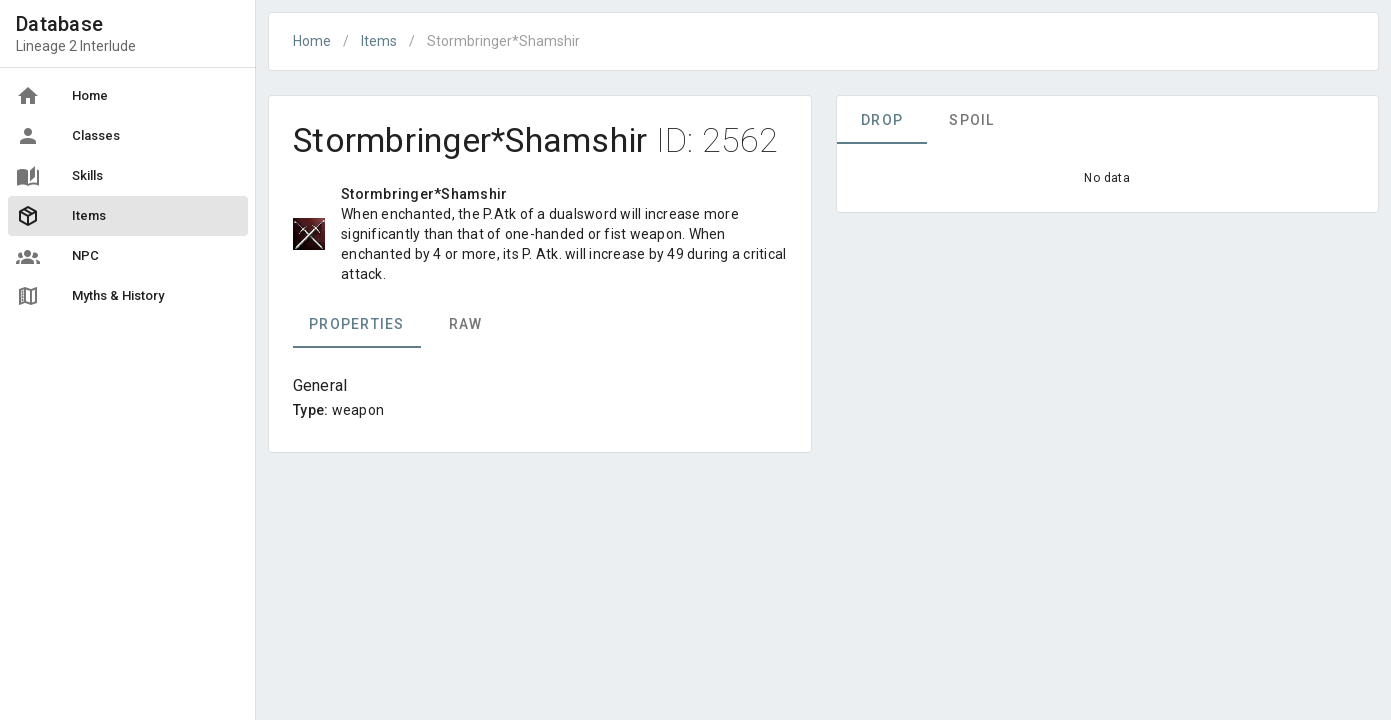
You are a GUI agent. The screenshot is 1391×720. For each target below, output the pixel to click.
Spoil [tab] (971, 120)
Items (379, 41)
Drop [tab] (882, 120)
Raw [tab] (466, 324)
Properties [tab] (357, 324)
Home (312, 41)
